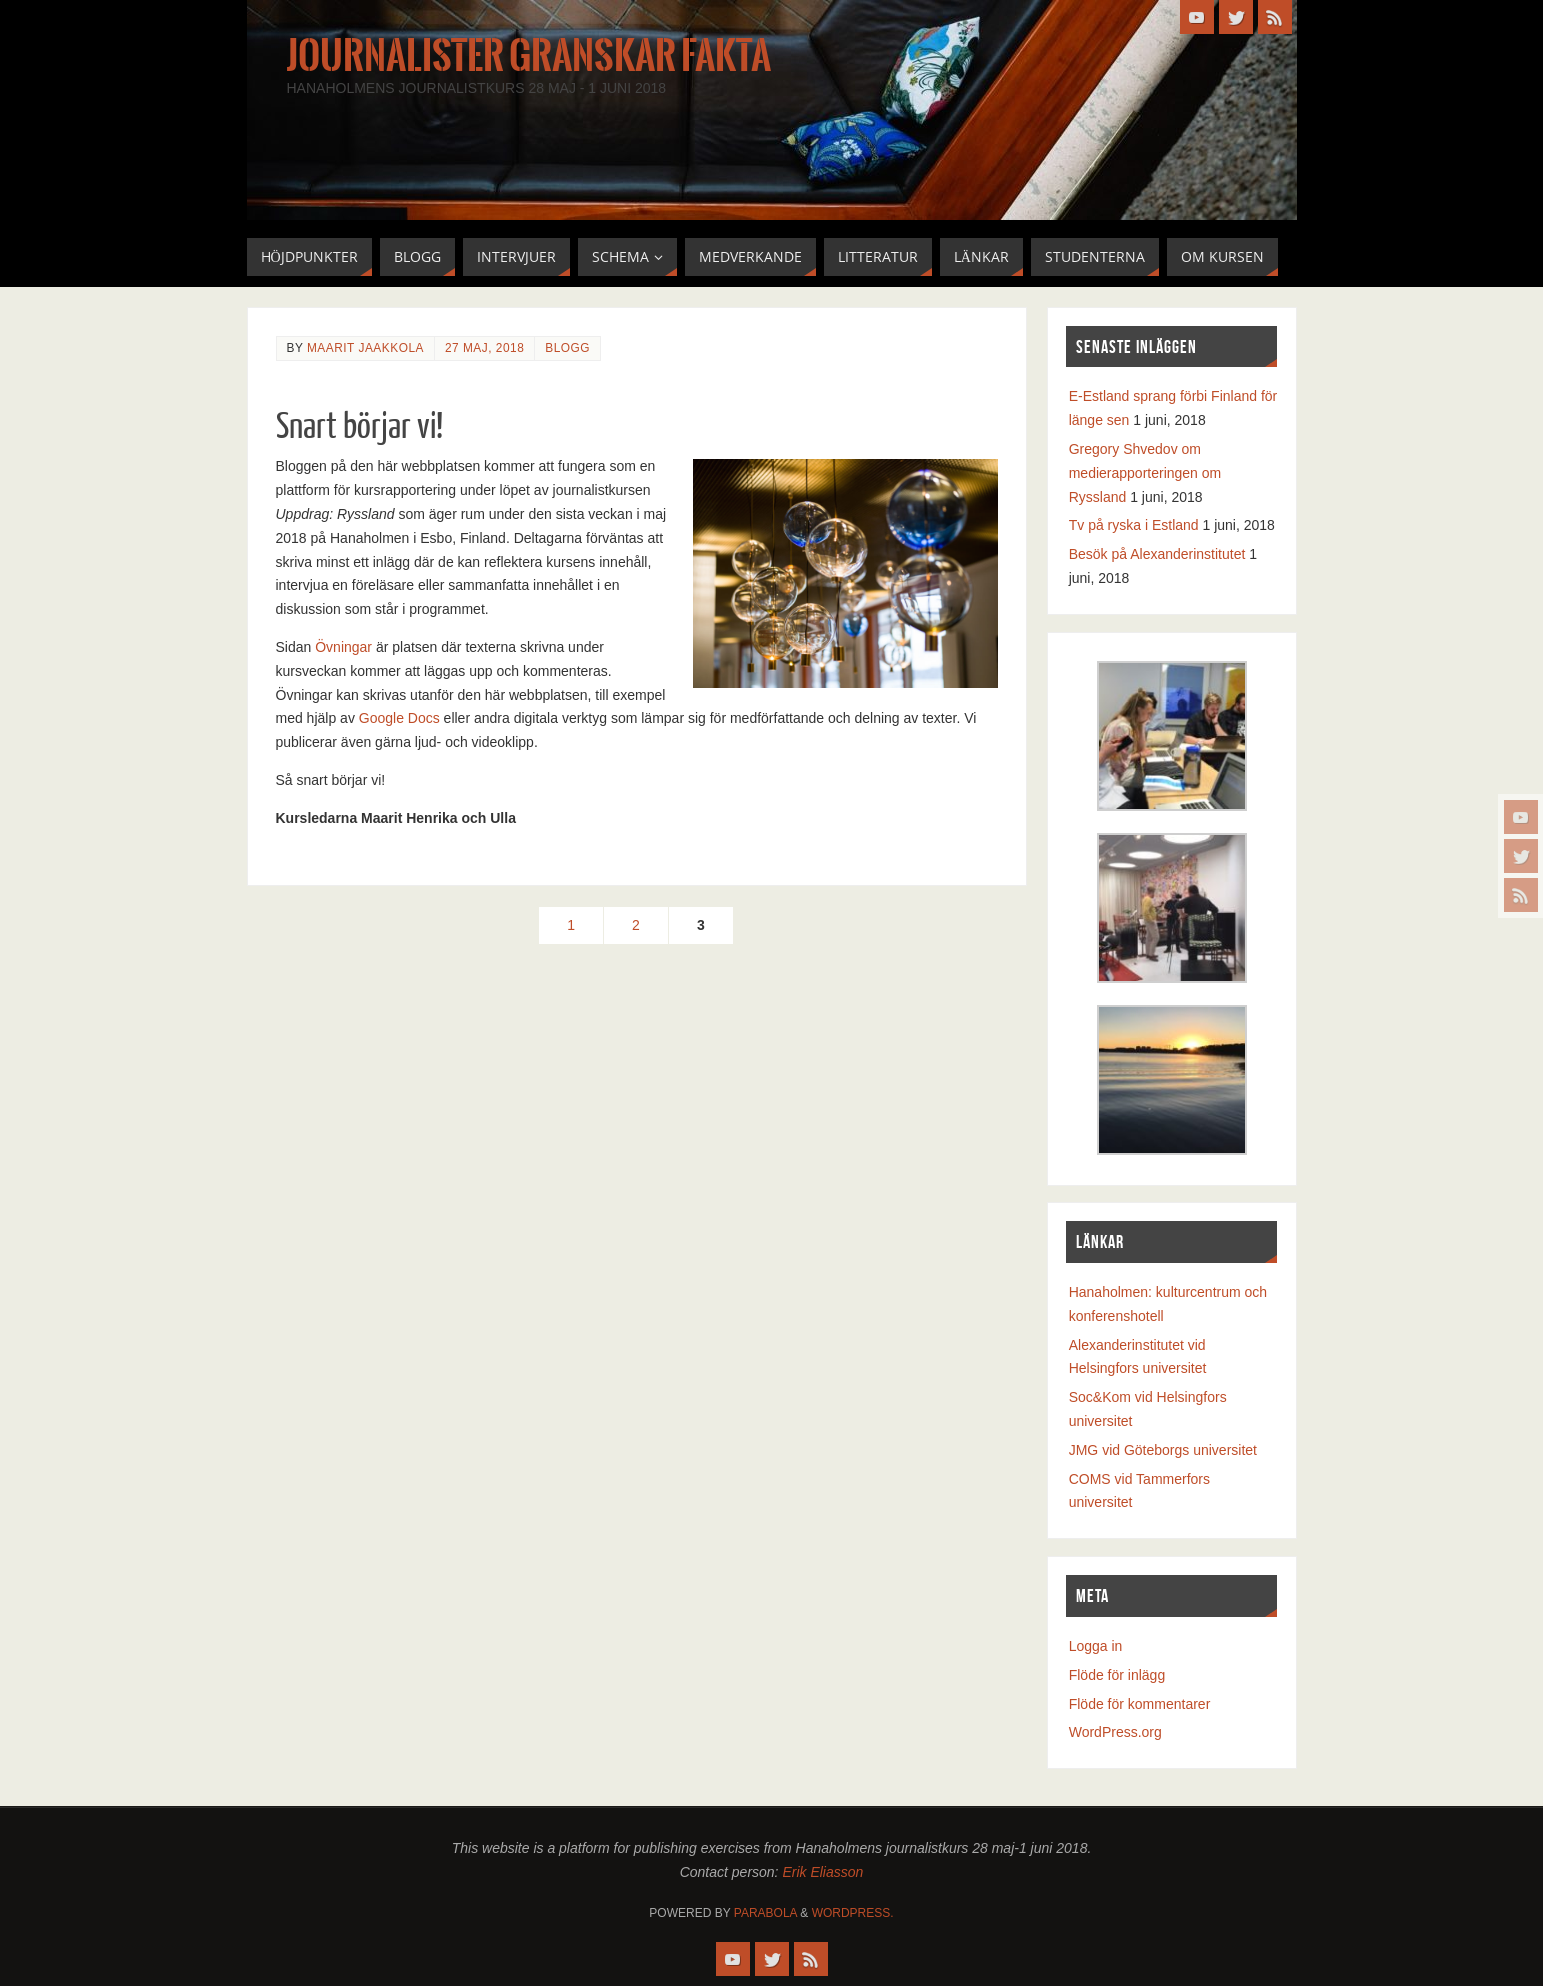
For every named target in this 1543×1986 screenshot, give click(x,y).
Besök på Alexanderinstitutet (1157, 554)
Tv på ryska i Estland (1134, 525)
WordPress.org (1115, 1732)
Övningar (343, 647)
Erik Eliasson (822, 1872)
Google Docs (399, 718)
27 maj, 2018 (484, 348)
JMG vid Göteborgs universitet (1163, 1450)
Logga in (1096, 1646)
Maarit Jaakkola (365, 348)
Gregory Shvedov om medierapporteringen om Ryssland (1145, 473)
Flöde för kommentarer (1140, 1704)
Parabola (765, 1913)
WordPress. (853, 1913)
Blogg (567, 348)
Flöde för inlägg (1117, 1675)
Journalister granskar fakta (529, 56)
